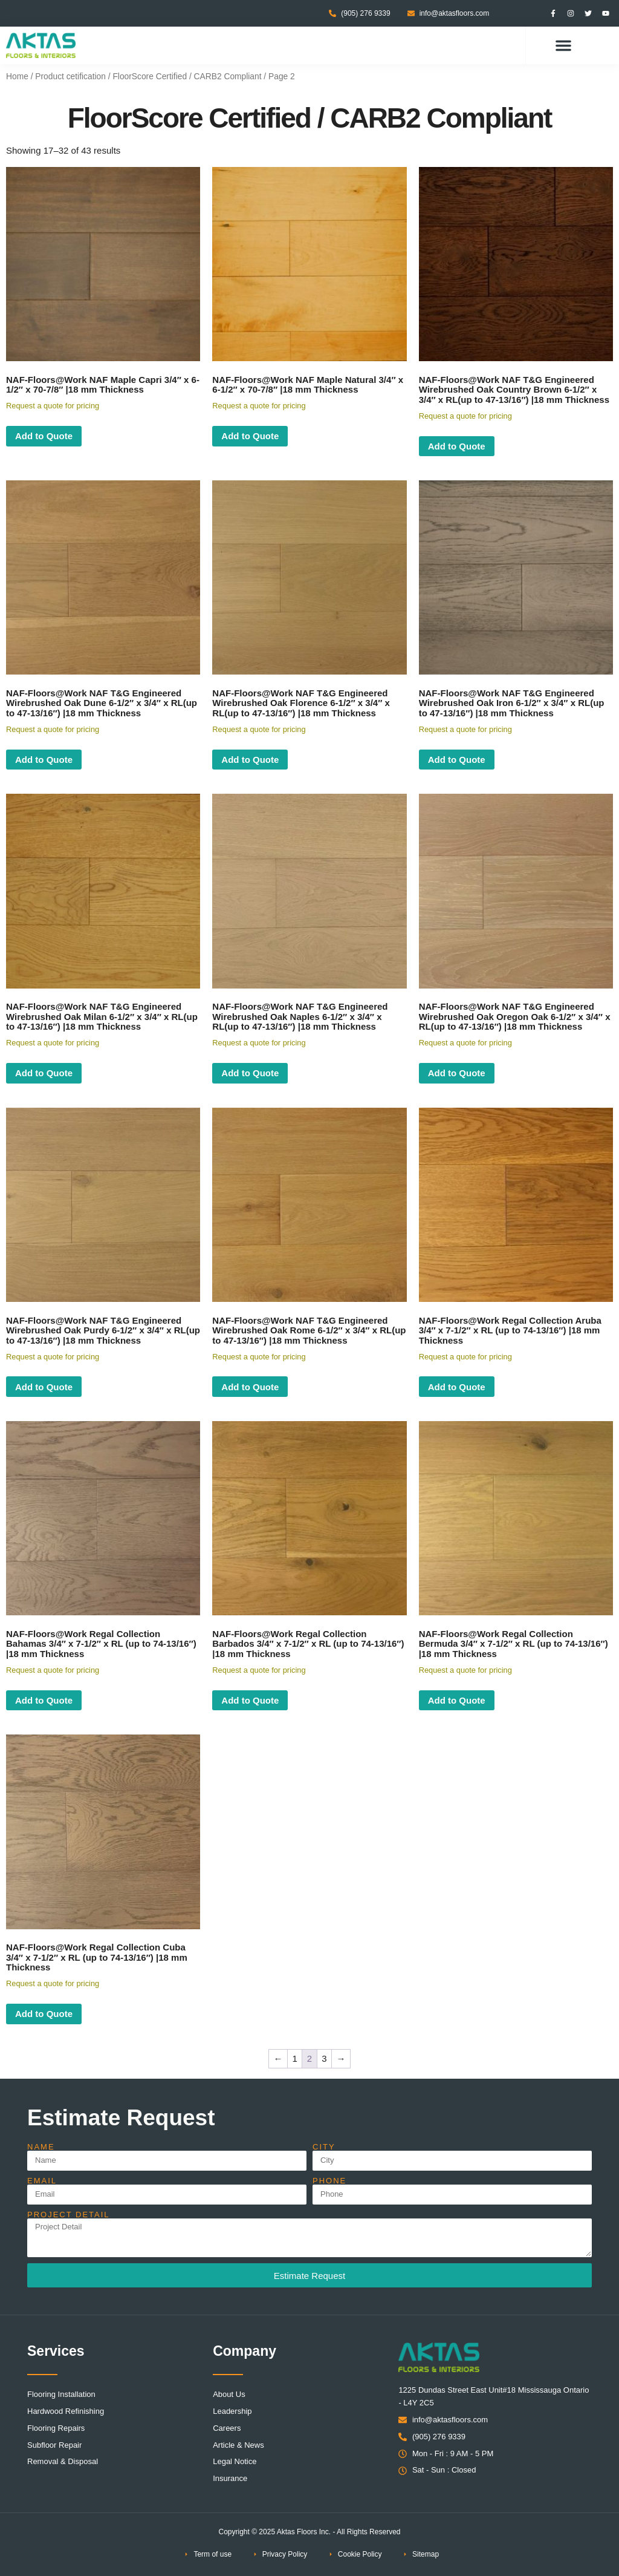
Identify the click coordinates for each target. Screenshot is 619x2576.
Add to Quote (44, 436)
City (324, 2147)
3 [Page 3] (324, 2058)
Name (41, 2147)
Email (42, 2181)
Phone (329, 2181)
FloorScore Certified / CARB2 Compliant (186, 76)
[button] (563, 45)
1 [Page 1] (294, 2058)
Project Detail (68, 2214)
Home (17, 76)
